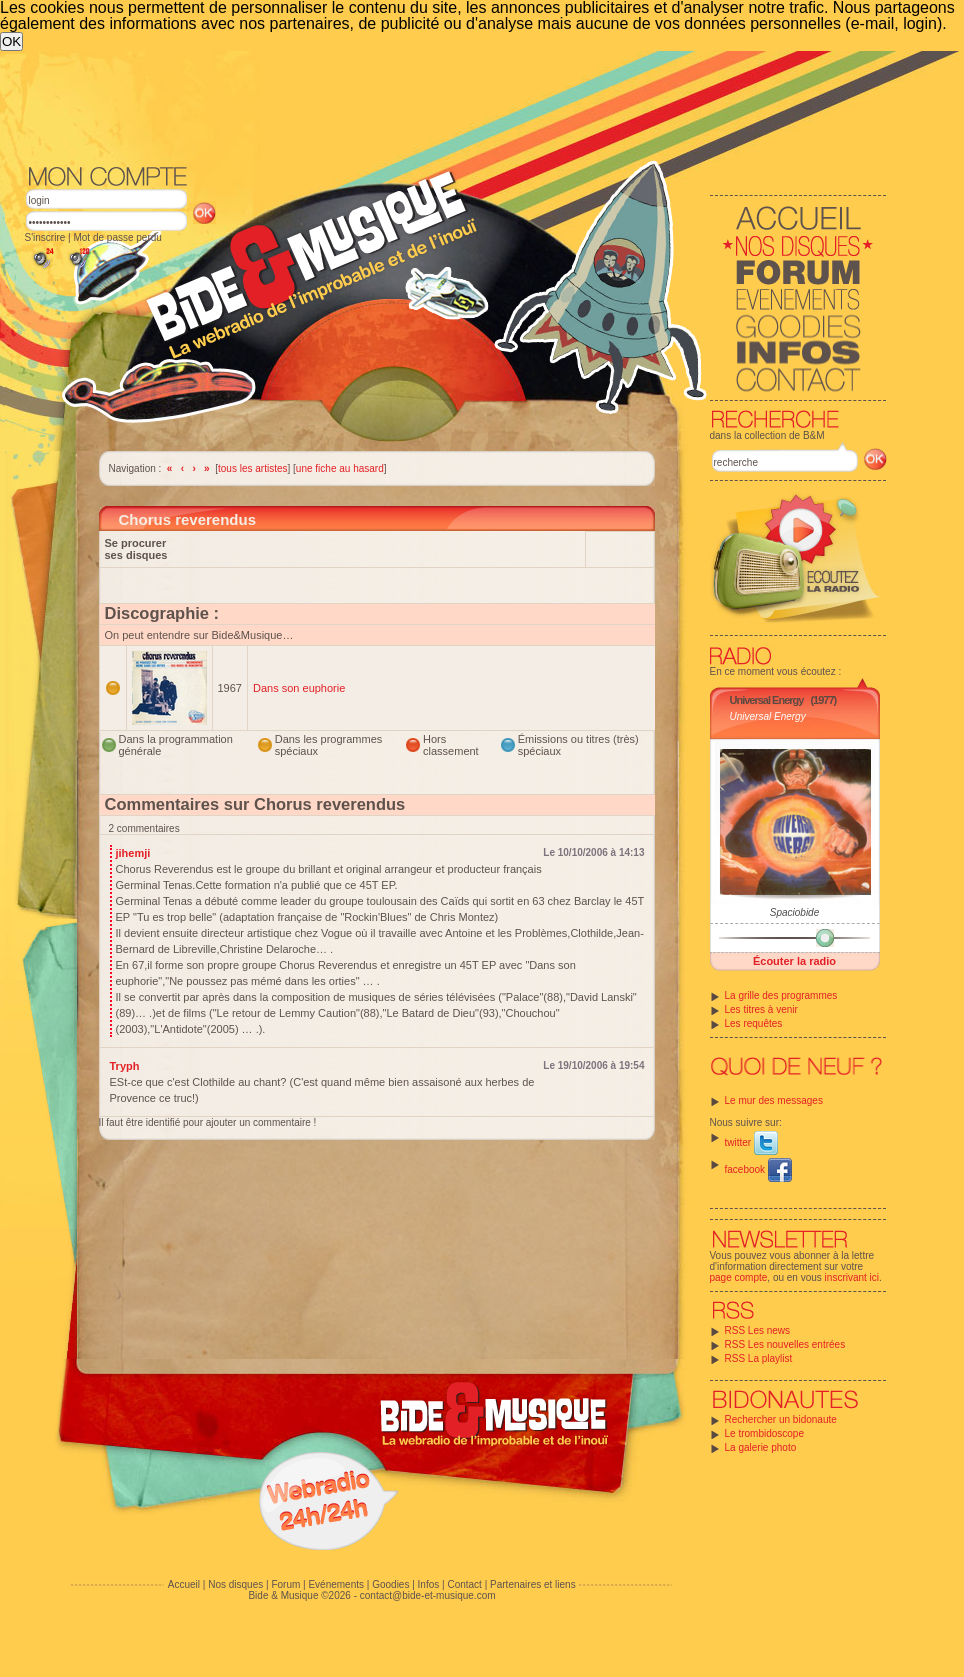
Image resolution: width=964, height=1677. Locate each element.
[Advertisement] (352, 201)
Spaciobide (794, 912)
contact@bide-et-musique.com (428, 1595)
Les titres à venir (761, 1009)
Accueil (184, 1584)
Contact (464, 1584)
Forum (285, 1584)
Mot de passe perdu (117, 237)
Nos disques (235, 1584)
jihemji (133, 853)
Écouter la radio (794, 961)
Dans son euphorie (299, 688)
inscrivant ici (852, 1277)
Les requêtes (754, 1023)
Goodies (390, 1584)
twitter (751, 1142)
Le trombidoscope (765, 1433)
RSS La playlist (759, 1358)
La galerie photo (761, 1447)
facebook (758, 1169)
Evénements (336, 1584)
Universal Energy (767, 700)
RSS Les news (758, 1330)
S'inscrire (45, 237)
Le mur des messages (774, 1100)
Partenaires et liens (533, 1584)
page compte (739, 1277)
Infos (429, 1584)
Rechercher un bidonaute (781, 1419)
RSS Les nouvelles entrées (785, 1344)
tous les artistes (252, 468)
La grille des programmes (781, 995)
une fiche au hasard (340, 468)
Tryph (125, 1066)
